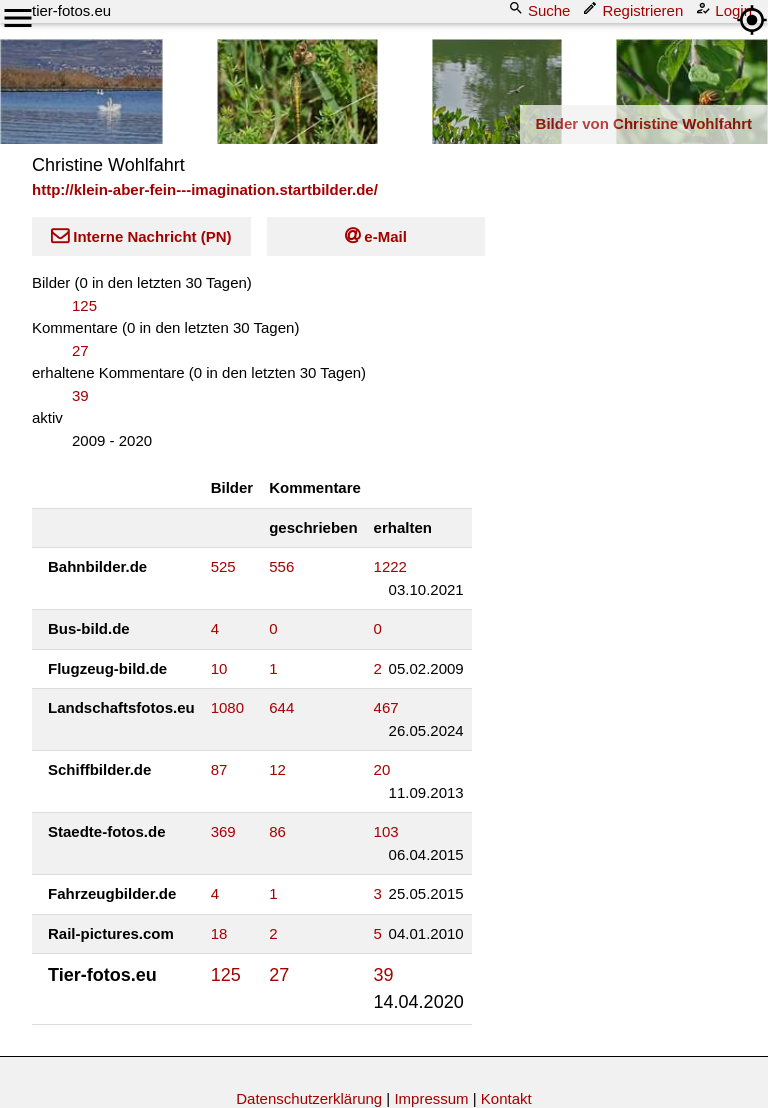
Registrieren (634, 9)
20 (382, 769)
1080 (227, 707)
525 (223, 566)
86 (277, 831)
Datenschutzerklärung (309, 1098)
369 (223, 831)
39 (80, 395)
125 (84, 305)
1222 (390, 566)
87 (219, 769)
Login (725, 9)
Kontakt (506, 1098)
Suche (541, 9)
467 (386, 707)
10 (219, 668)
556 (281, 566)
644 (281, 707)
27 (80, 350)
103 (386, 831)
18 (219, 933)
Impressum (431, 1098)
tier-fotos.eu (71, 10)
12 (277, 769)
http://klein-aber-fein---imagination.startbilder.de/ (205, 189)
